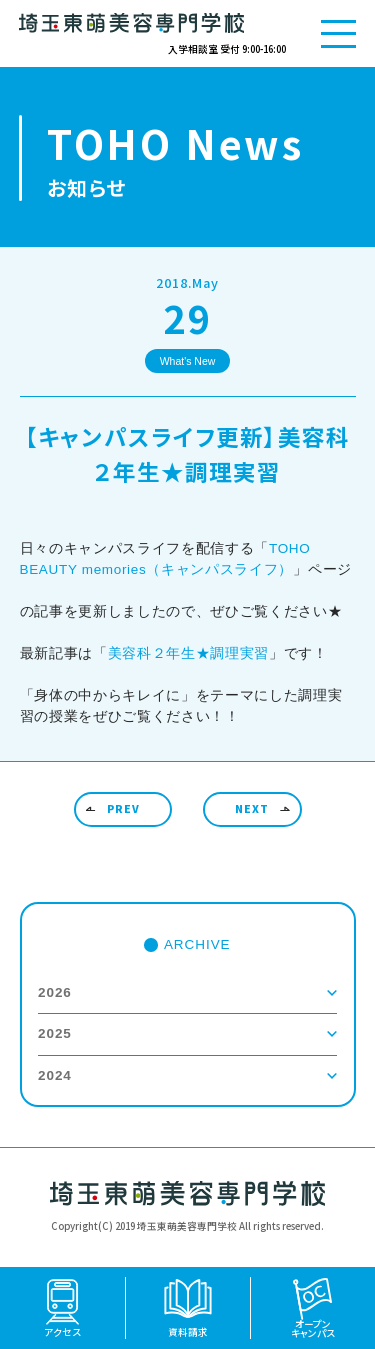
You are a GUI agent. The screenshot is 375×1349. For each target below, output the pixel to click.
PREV (123, 808)
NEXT (252, 808)
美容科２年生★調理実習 (188, 653)
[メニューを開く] (338, 33)
